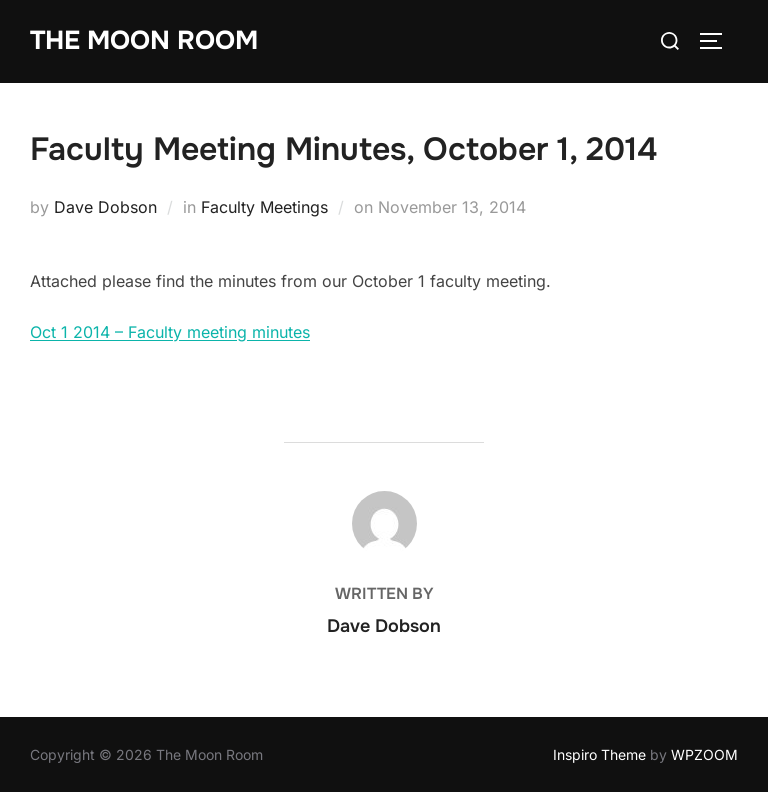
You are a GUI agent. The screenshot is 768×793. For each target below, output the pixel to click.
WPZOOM (704, 754)
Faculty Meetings (264, 207)
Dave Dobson (105, 207)
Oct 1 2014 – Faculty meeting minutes (170, 332)
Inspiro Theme (599, 754)
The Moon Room (144, 40)
